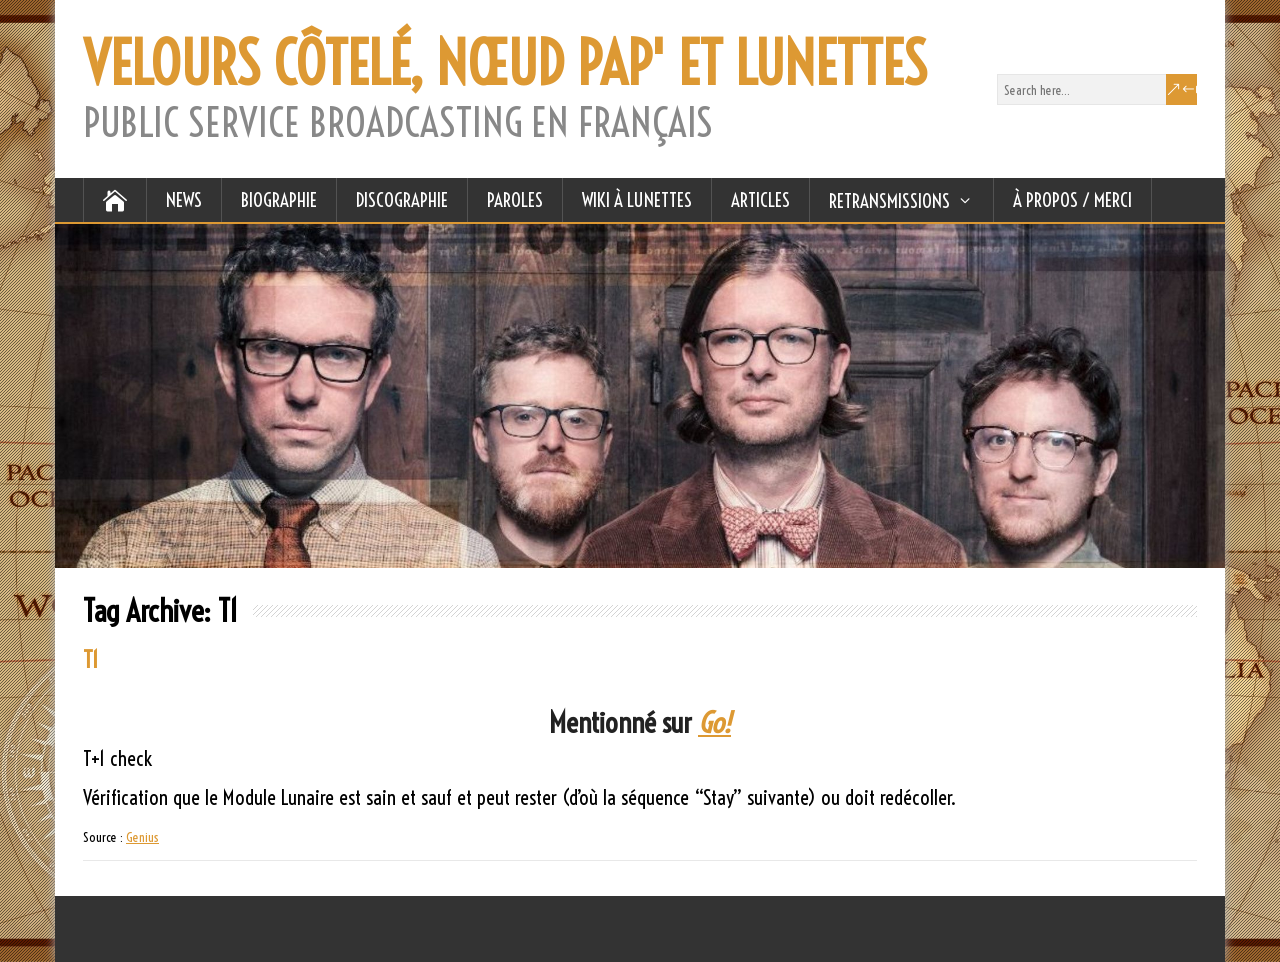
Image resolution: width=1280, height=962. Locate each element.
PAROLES (515, 200)
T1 (90, 660)
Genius (142, 837)
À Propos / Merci (1072, 200)
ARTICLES (760, 200)
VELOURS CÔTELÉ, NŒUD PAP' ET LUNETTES (505, 64)
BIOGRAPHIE (279, 200)
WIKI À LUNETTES (637, 200)
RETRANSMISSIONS (889, 201)
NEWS (184, 200)
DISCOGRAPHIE (402, 200)
